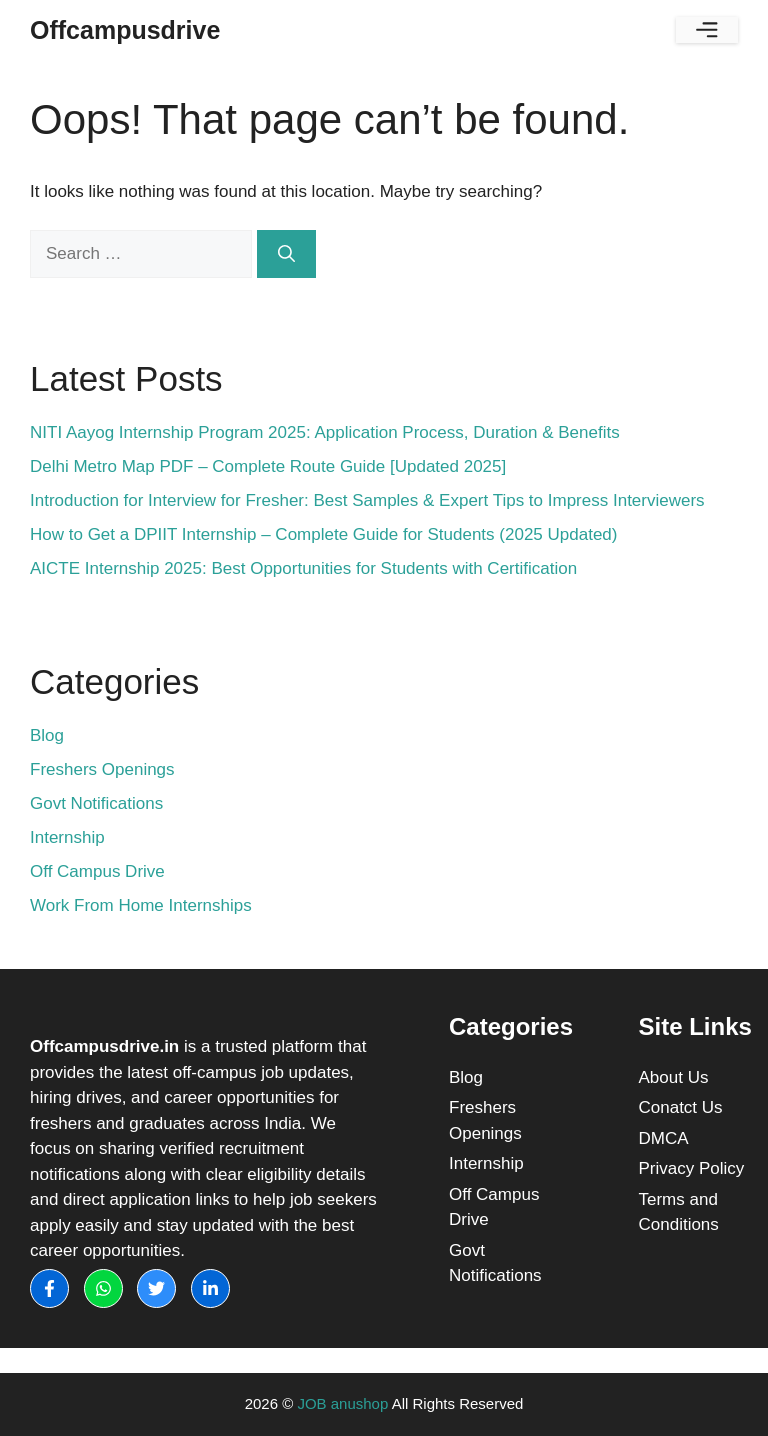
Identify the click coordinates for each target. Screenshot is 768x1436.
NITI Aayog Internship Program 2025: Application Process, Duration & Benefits (325, 432)
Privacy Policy (692, 1168)
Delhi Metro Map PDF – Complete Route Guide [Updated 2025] (268, 466)
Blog (47, 735)
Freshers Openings (102, 769)
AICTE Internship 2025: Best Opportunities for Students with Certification (303, 568)
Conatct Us (681, 1107)
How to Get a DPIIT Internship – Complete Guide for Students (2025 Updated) (323, 534)
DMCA (664, 1138)
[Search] (286, 254)
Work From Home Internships (141, 905)
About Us (674, 1077)
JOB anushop (342, 1403)
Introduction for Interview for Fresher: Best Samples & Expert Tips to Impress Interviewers (367, 500)
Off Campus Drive (97, 871)
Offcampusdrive (125, 30)
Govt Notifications (96, 803)
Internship (67, 837)
